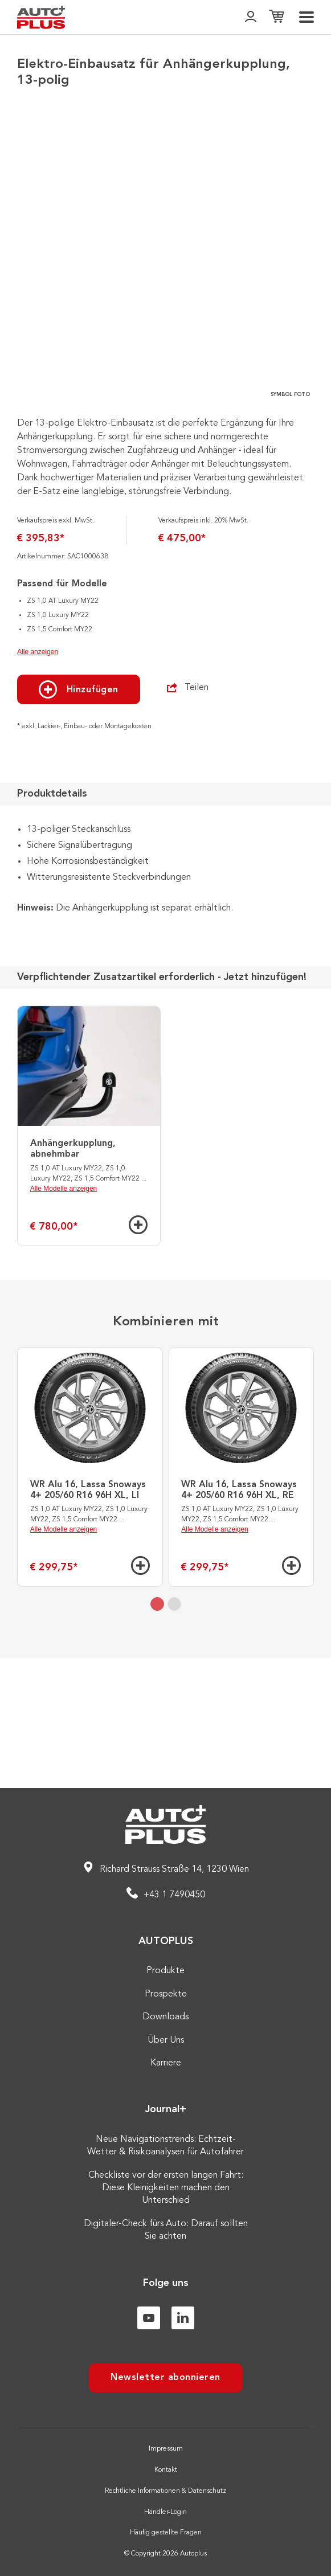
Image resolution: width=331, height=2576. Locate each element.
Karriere (165, 2063)
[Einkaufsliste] (276, 17)
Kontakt (165, 2470)
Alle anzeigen (37, 782)
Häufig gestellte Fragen (166, 2533)
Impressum (166, 2449)
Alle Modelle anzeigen (63, 1318)
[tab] (157, 1734)
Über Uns (166, 2040)
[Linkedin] (182, 2317)
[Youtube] (148, 2317)
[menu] (306, 17)
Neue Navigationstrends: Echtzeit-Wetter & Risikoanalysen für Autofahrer (165, 2146)
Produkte (165, 1971)
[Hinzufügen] (138, 1354)
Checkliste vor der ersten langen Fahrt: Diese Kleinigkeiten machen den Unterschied (165, 2188)
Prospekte (166, 1994)
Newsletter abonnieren (165, 2377)
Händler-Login (165, 2512)
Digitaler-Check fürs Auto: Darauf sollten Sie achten (166, 2230)
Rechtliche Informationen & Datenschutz (165, 2491)
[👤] (251, 17)
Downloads (165, 2017)
